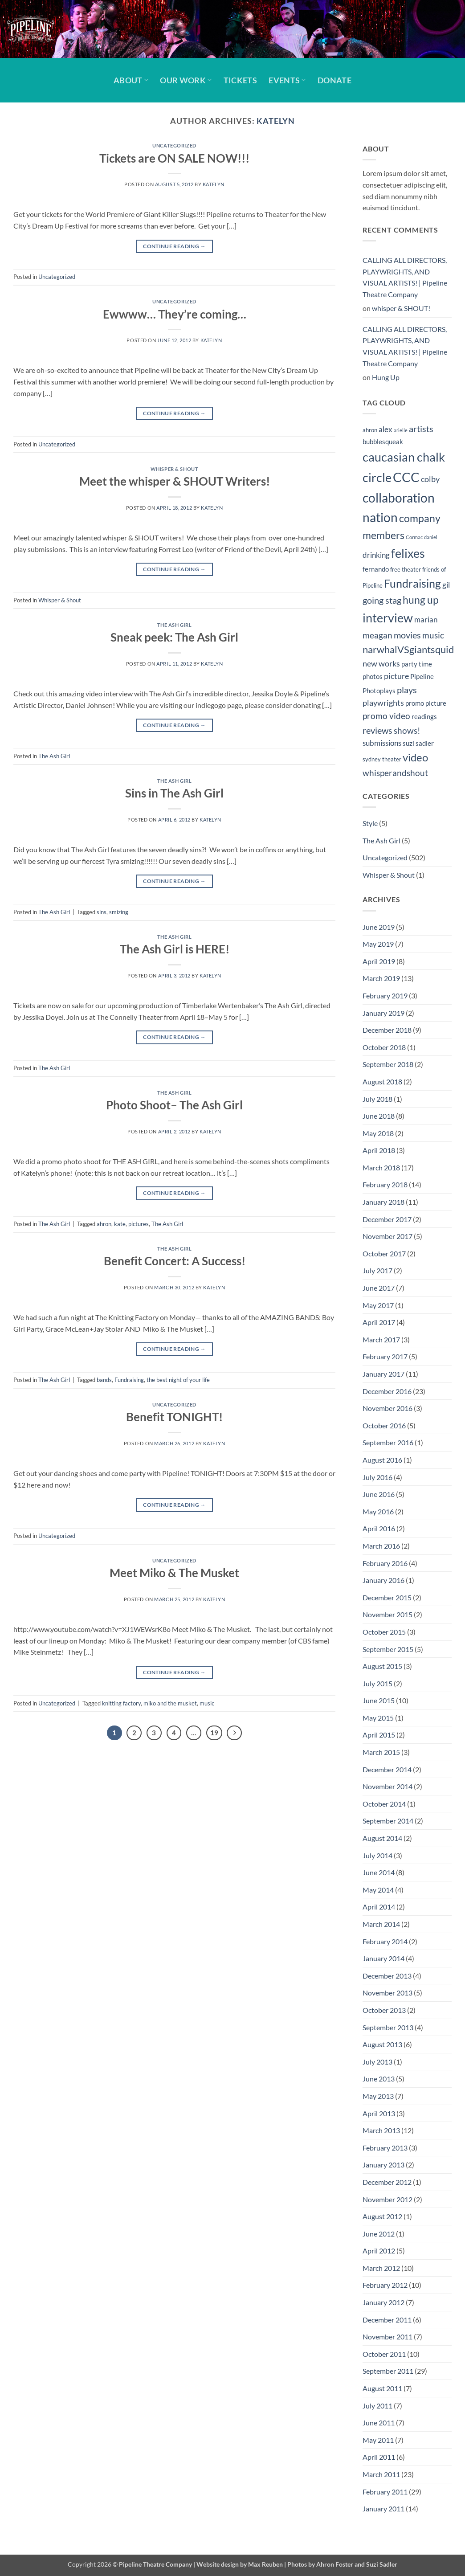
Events (287, 80)
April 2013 (379, 2113)
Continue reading (174, 246)
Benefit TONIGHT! (174, 1416)
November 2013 (387, 1992)
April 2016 (379, 1528)
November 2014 (387, 1786)
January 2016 (383, 1580)
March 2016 (381, 1546)
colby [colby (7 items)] (430, 479)
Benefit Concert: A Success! (174, 1261)
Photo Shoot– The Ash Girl (174, 1105)
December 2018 (387, 1030)
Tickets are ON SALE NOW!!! (174, 158)
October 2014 (384, 1803)
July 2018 (377, 1099)
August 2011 (382, 2388)
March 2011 (381, 2474)
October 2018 (384, 1047)
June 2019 (379, 927)
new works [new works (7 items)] (381, 663)
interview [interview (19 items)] (388, 617)
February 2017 (385, 1356)
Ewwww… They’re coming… (174, 314)
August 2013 (382, 2044)
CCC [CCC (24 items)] (406, 477)
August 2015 (382, 1666)
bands (104, 1379)
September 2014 (388, 1820)
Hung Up (386, 377)
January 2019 (383, 1013)
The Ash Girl (174, 625)
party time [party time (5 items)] (416, 664)
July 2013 (377, 2061)
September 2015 (388, 1649)
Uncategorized (174, 145)
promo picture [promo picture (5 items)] (425, 703)
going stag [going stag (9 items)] (382, 600)
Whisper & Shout (174, 469)
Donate (334, 80)
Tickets (240, 80)
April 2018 (379, 1150)
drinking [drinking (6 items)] (376, 555)
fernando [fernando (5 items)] (376, 569)
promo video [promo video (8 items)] (386, 716)
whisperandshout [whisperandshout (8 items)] (395, 773)
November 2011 (387, 2336)
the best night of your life (178, 1379)
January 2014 (383, 1958)
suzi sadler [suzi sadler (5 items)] (418, 743)
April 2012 (379, 2250)
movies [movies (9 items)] (407, 635)
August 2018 (382, 1081)
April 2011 (379, 2457)
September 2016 (388, 1442)
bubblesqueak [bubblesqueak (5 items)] (383, 442)
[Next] (234, 1733)
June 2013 (379, 2078)
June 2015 (379, 1700)
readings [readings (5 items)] (424, 716)
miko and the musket (170, 1703)
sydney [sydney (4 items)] (372, 759)
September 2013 (388, 2027)
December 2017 (387, 1219)
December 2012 (387, 2182)
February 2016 (385, 1563)
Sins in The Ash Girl (174, 793)
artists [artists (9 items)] (421, 428)
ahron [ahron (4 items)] (370, 429)
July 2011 (377, 2405)
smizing (118, 912)
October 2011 (384, 2354)
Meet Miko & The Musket (174, 1572)
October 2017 (384, 1253)
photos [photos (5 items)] (373, 676)
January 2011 (383, 2508)
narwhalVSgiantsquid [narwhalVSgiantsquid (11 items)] (408, 649)
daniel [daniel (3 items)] (430, 537)
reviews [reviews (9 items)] (377, 730)
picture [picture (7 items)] (396, 676)
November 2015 (387, 1614)
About (131, 80)
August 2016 (382, 1460)
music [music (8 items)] (433, 635)
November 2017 (387, 1236)
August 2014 (382, 1838)
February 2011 (385, 2491)
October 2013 (384, 2010)
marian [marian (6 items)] (425, 619)
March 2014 (381, 1924)
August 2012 (382, 2216)
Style (370, 823)
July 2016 (377, 1477)
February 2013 (385, 2147)
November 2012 (387, 2199)
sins (101, 912)
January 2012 (383, 2302)
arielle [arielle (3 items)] (401, 430)
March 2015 (381, 1752)
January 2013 (383, 2164)
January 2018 (383, 1202)
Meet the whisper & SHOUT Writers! (174, 481)
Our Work (186, 80)
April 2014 (379, 1906)
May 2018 (378, 1133)
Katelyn (275, 121)
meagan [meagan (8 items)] (377, 635)
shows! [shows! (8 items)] (407, 730)
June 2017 (379, 1288)
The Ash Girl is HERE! (174, 949)
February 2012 (385, 2285)
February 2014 (385, 1941)
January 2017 (383, 1374)
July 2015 (377, 1683)
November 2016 (387, 1408)
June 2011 (379, 2422)
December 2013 (387, 1975)
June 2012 (379, 2233)
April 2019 (379, 961)
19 (214, 1733)
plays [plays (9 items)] (407, 689)
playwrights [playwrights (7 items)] (383, 702)
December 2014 (387, 1769)
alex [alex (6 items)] (385, 429)
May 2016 (378, 1511)
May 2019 (378, 944)
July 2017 (377, 1270)
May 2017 (378, 1305)
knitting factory (121, 1703)
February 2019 (385, 995)
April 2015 (379, 1734)
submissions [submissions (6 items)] (382, 743)
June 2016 (379, 1494)
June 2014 (379, 1872)
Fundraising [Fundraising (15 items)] (412, 583)
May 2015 (378, 1717)
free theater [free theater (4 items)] (405, 569)
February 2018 (385, 1184)
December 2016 (387, 1391)
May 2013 (378, 2096)
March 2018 (381, 1167)
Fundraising (129, 1379)
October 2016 (384, 1425)
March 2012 (381, 2268)
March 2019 (381, 978)
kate (120, 1223)
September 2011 (388, 2371)
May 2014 (378, 1889)
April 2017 (379, 1322)
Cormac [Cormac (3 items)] (414, 537)
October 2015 (384, 1631)
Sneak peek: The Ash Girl (174, 637)
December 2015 (387, 1597)
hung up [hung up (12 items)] (421, 600)
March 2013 (381, 2130)
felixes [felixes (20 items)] (408, 553)
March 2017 (381, 1339)
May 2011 (378, 2440)
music (207, 1703)
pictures (138, 1223)
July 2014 (377, 1855)
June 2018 (379, 1116)
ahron (104, 1223)
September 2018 (388, 1064)
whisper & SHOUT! (401, 308)
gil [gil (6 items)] (446, 585)
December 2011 (387, 2319)
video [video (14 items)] (415, 757)
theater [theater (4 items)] (391, 759)
